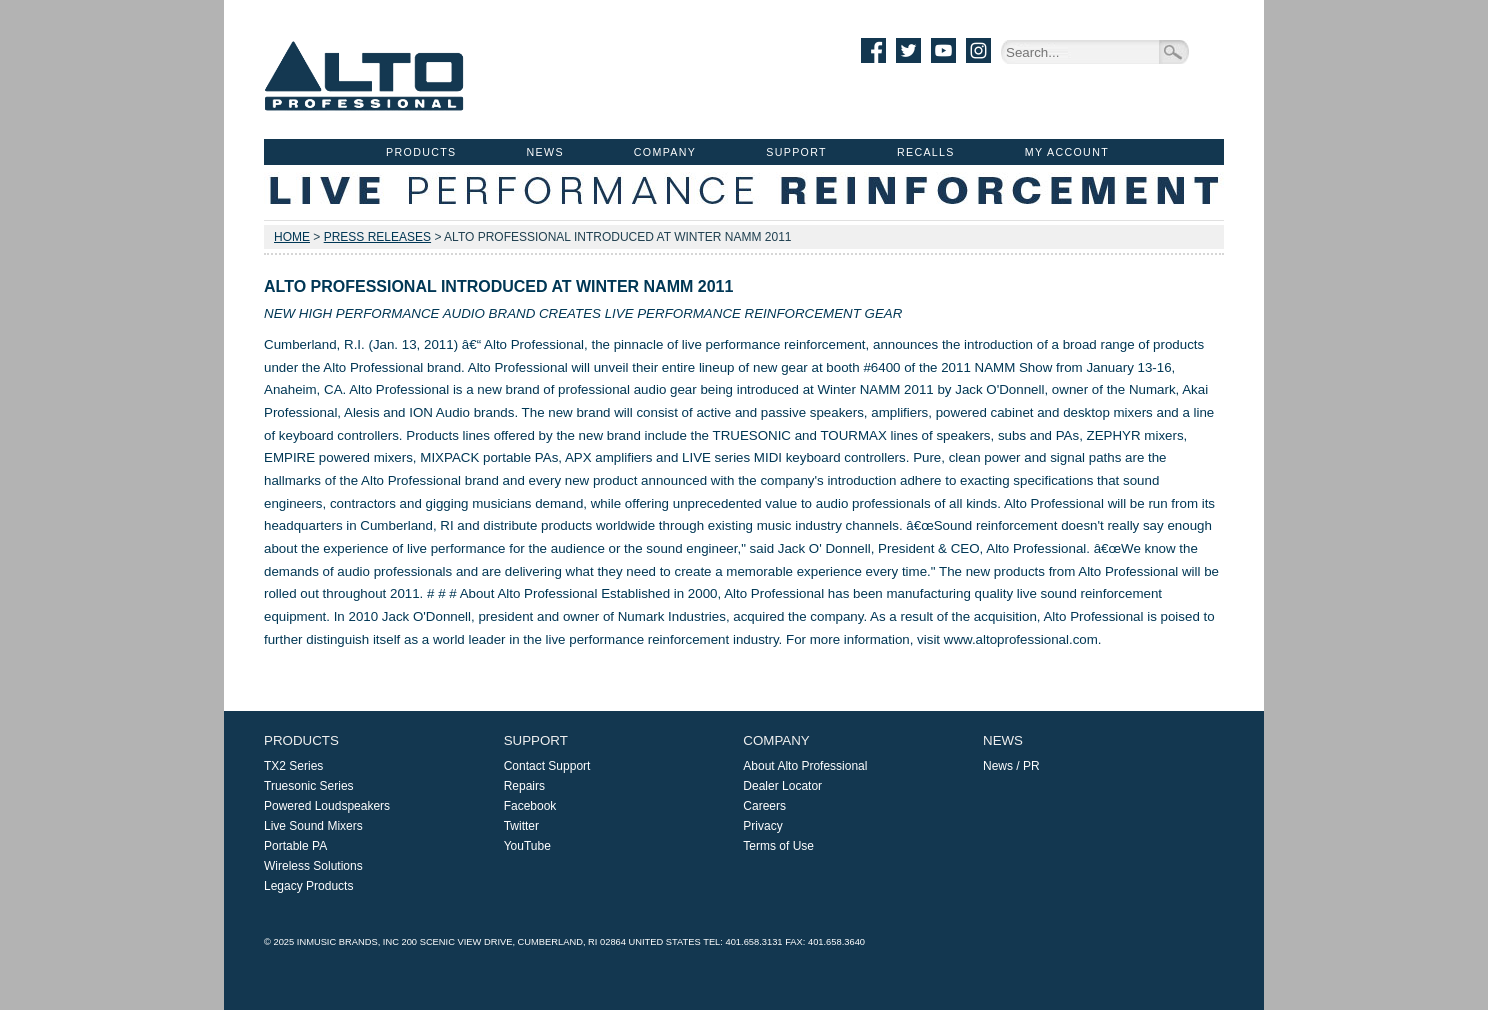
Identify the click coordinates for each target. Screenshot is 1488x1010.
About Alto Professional (805, 766)
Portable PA (295, 846)
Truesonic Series (309, 786)
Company (665, 152)
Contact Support (547, 766)
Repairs (524, 786)
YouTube (527, 846)
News (545, 152)
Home (292, 237)
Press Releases (377, 237)
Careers (764, 806)
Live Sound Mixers (313, 826)
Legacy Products (308, 886)
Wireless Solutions (313, 866)
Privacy (762, 826)
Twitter (521, 826)
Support (796, 152)
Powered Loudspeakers (327, 806)
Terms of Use (778, 846)
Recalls (926, 152)
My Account (1067, 152)
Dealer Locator (782, 786)
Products (421, 152)
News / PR (1011, 766)
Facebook (530, 806)
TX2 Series (293, 766)
